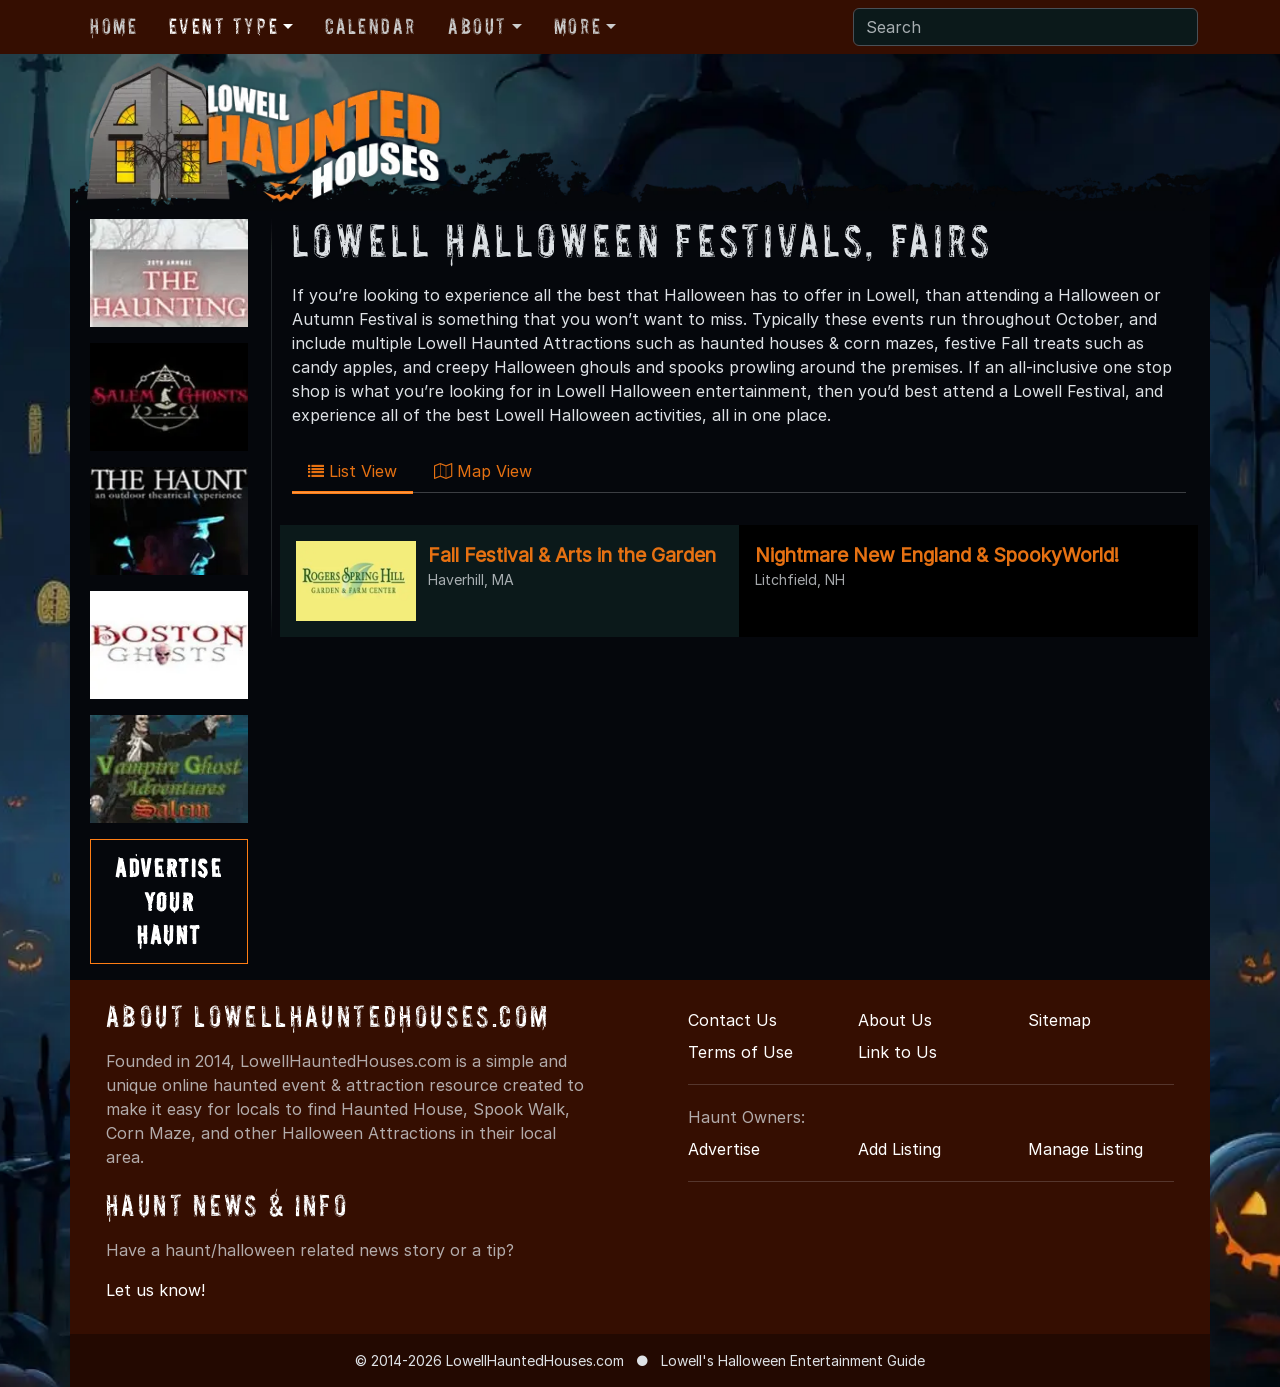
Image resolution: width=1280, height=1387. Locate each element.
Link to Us (897, 1052)
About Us (895, 1020)
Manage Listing (1085, 1149)
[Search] (1025, 27)
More (577, 26)
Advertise (724, 1149)
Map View (483, 471)
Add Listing (899, 1149)
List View (352, 471)
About (477, 26)
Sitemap (1059, 1020)
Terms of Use (740, 1052)
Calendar (370, 26)
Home (113, 26)
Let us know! (155, 1290)
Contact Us (732, 1020)
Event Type (223, 26)
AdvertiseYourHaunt (168, 901)
